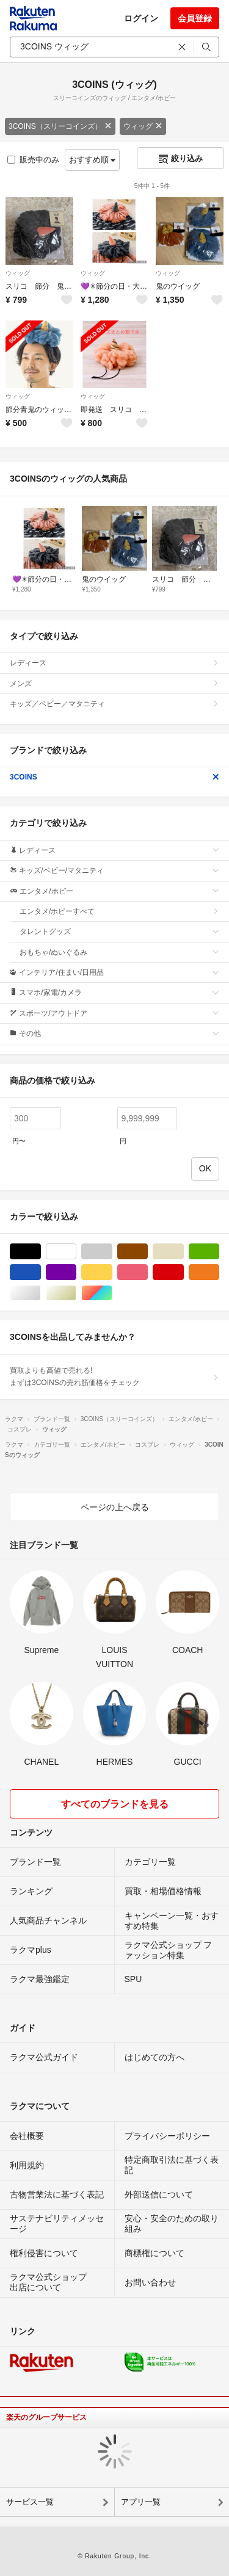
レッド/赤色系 (183, 1272)
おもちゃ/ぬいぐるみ (119, 952)
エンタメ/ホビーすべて (119, 911)
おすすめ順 (92, 159)
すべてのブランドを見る (115, 1804)
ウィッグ (142, 126)
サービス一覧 (30, 2501)
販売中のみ (33, 159)
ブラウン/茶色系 (147, 1251)
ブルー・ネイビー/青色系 (40, 1272)
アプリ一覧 (141, 2501)
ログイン (141, 18)
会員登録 (195, 18)
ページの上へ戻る (115, 1507)
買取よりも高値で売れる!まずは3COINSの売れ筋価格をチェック (114, 1376)
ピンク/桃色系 (147, 1272)
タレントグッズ (119, 931)
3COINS (114, 777)
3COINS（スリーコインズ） (60, 126)
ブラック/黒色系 (40, 1251)
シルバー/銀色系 (40, 1293)
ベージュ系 (183, 1251)
